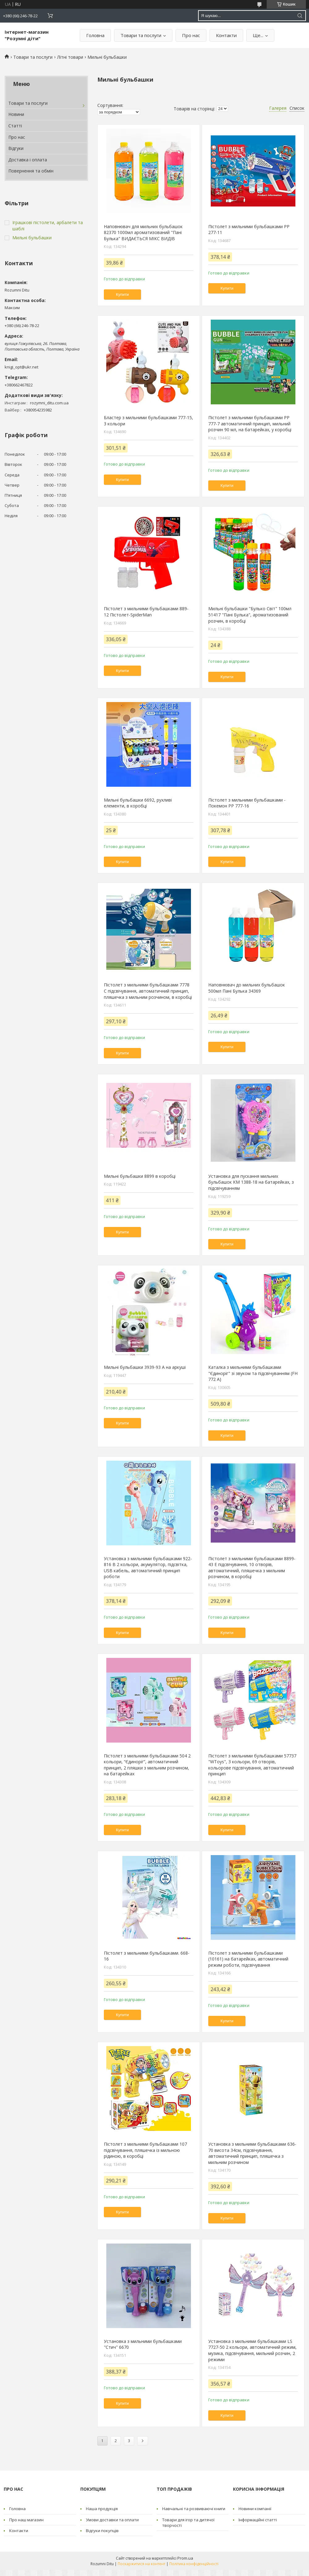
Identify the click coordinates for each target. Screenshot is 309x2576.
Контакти (226, 35)
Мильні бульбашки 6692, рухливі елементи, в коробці (138, 803)
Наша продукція (102, 2508)
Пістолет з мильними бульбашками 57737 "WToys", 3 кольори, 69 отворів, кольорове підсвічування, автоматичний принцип (252, 1765)
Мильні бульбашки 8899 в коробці (140, 1176)
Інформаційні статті (258, 2520)
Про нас (191, 35)
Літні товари (70, 57)
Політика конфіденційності (193, 2563)
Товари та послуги (141, 35)
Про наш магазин (26, 2520)
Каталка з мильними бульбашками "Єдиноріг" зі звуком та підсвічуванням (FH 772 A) (253, 1373)
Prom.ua (185, 2558)
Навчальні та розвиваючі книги (193, 2508)
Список (297, 108)
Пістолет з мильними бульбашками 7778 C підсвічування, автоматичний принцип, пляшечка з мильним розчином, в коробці (148, 991)
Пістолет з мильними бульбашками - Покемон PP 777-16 (247, 803)
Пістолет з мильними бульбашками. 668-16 (146, 1956)
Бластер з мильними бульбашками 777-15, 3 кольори (148, 421)
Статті (15, 126)
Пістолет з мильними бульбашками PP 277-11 (249, 230)
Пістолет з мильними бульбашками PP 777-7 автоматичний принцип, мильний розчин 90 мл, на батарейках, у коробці (249, 423)
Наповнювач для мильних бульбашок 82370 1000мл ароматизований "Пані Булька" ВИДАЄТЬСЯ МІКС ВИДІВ (143, 232)
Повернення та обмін (30, 171)
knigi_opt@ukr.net (21, 367)
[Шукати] (299, 15)
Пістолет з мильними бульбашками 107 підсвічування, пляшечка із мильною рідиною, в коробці (145, 2150)
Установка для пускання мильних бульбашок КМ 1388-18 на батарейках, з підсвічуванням (251, 1182)
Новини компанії (255, 2508)
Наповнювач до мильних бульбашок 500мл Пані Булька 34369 (246, 988)
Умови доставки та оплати (112, 2520)
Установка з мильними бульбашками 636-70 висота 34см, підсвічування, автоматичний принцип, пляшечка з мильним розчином (252, 2153)
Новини (16, 114)
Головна (95, 35)
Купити (122, 294)
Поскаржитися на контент (141, 2563)
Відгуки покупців (102, 2530)
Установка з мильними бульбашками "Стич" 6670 (143, 2344)
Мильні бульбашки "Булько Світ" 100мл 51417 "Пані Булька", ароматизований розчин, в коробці (249, 615)
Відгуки (15, 148)
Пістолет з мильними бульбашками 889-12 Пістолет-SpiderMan (146, 612)
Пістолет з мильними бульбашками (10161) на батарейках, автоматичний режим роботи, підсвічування (248, 1959)
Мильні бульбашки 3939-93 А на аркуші (145, 1367)
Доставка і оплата (27, 160)
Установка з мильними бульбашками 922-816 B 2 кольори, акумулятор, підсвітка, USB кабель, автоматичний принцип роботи (148, 1568)
